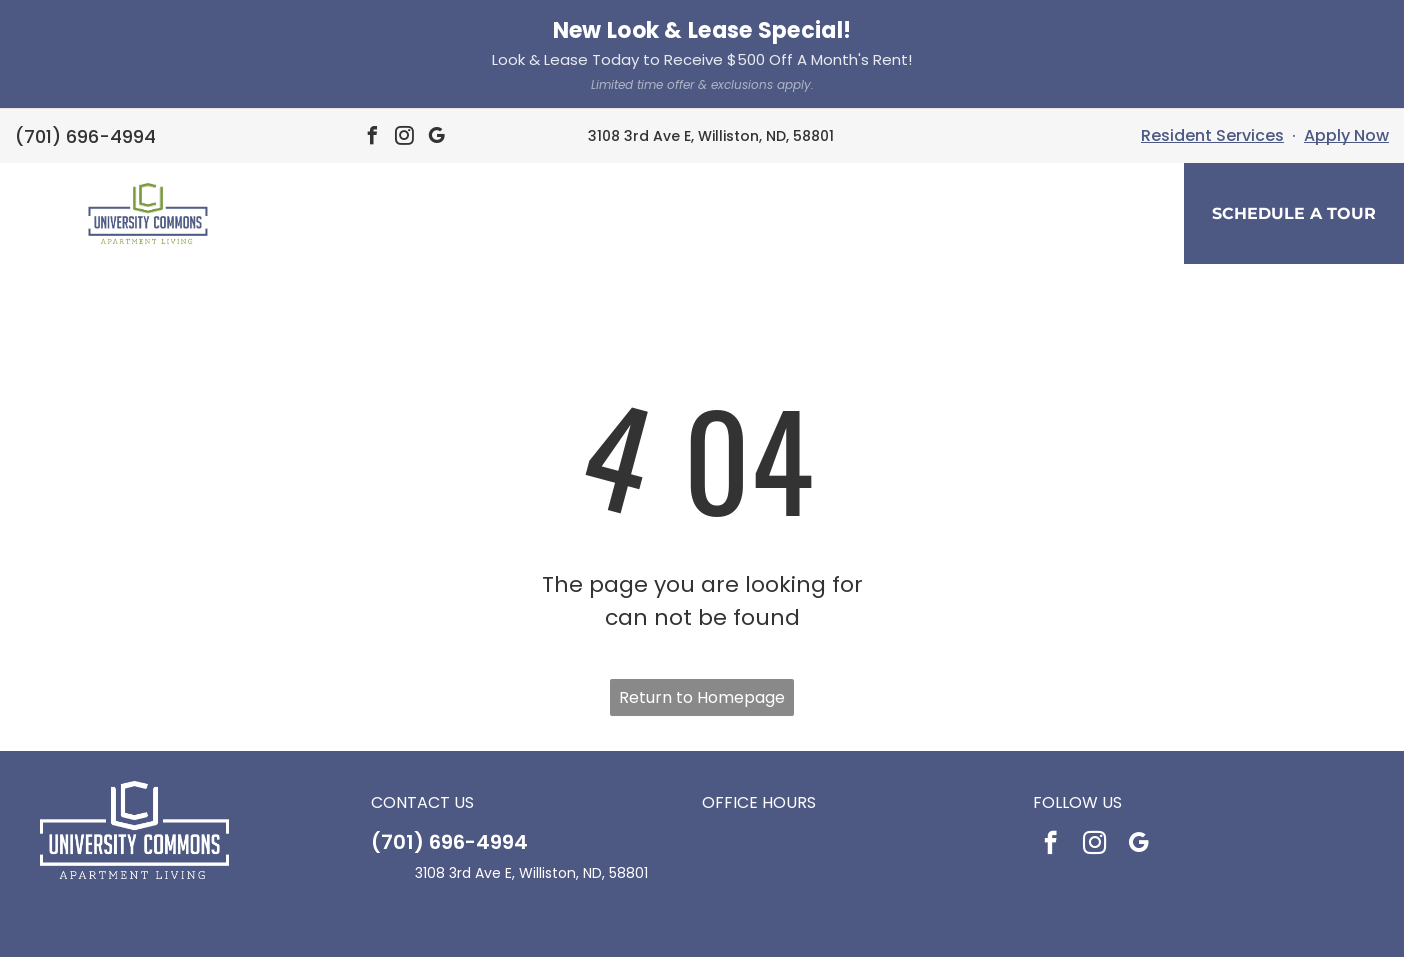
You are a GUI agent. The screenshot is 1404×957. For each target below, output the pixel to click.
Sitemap (815, 927)
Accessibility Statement (714, 927)
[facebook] (1050, 736)
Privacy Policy (600, 927)
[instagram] (1094, 736)
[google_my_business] (1138, 736)
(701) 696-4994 (449, 733)
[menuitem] (530, 109)
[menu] (44, 107)
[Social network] (672, 886)
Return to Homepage (702, 588)
